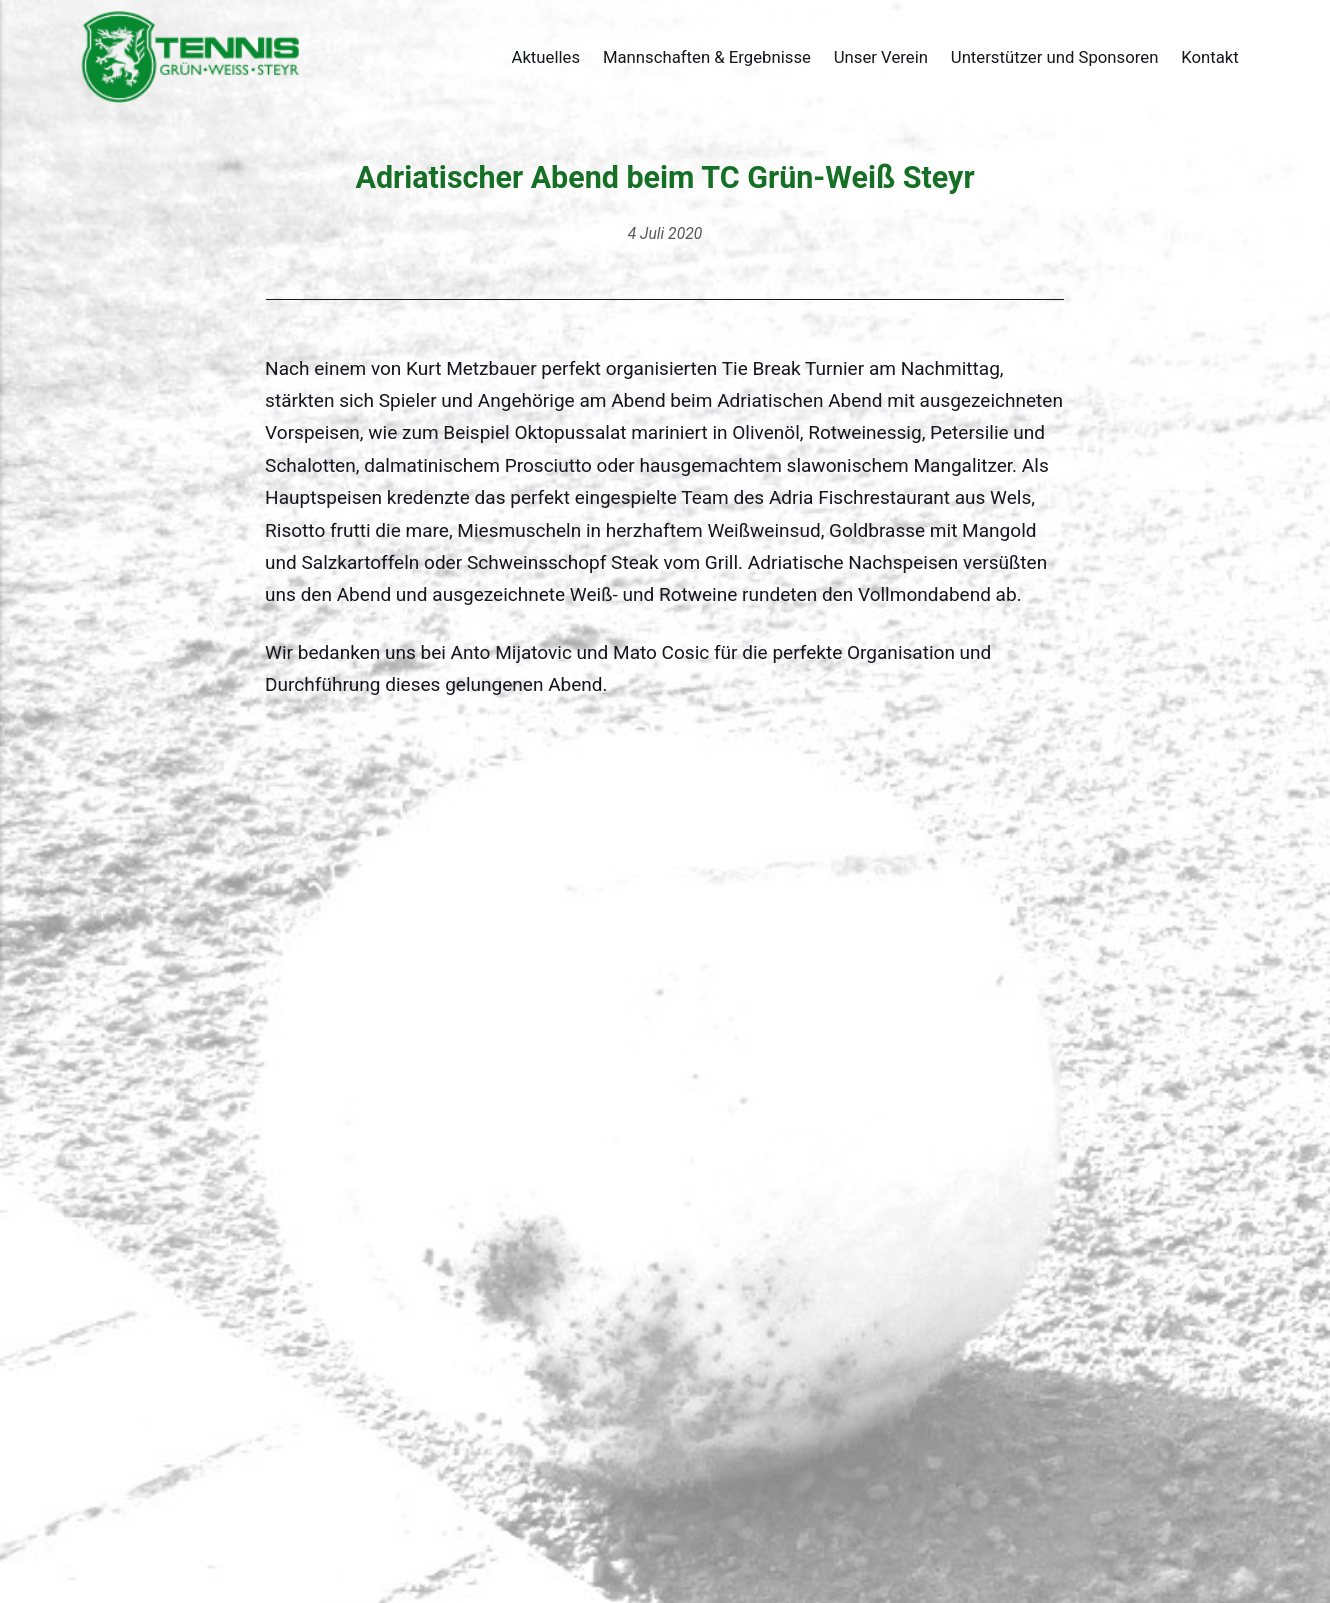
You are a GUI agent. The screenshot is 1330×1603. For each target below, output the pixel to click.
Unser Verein (881, 57)
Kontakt (1210, 57)
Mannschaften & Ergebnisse (707, 57)
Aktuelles (545, 57)
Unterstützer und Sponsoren (1055, 57)
